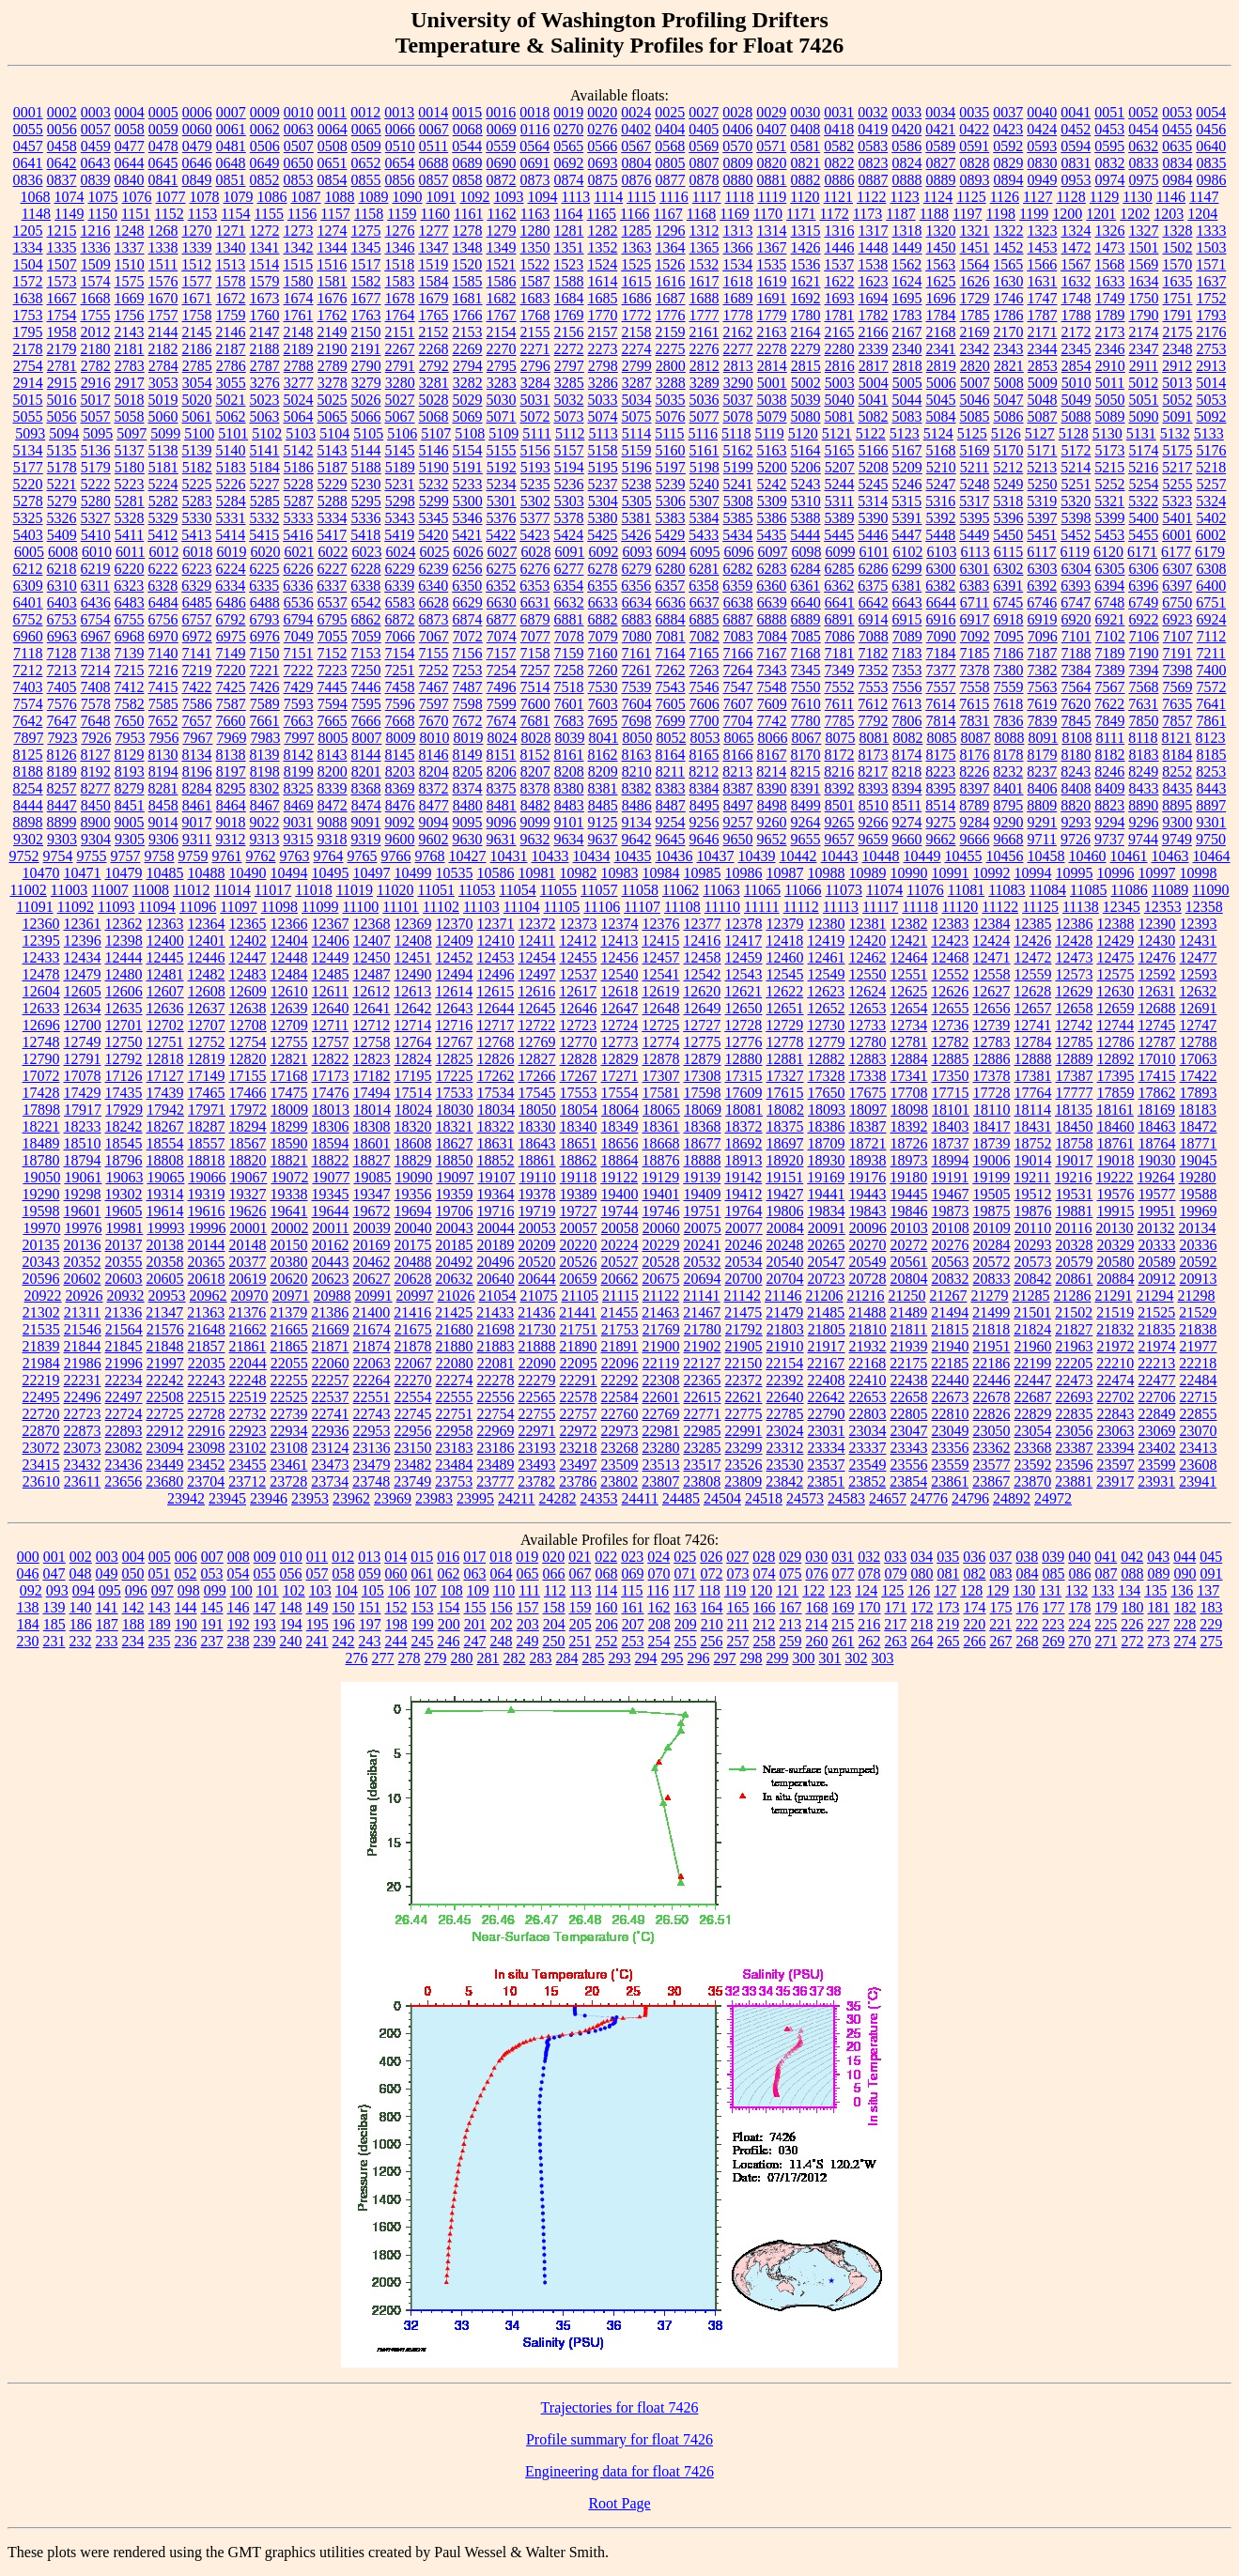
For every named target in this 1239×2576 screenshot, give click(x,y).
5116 (703, 433)
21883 (496, 1346)
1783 (907, 315)
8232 (1008, 771)
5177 (28, 467)
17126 (124, 1076)
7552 (840, 687)
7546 (704, 687)
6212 (28, 569)
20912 (1157, 1279)
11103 (481, 907)
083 (1001, 1573)
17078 (82, 1076)
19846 (909, 1211)
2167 (907, 332)
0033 (906, 112)
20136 (82, 1245)
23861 (949, 1481)
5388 (806, 518)
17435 (124, 1093)
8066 (772, 738)
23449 (165, 1465)
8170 (806, 755)
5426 (636, 535)
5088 (1076, 416)
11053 (476, 890)
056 (291, 1573)
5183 (231, 467)
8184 (1178, 755)
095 (110, 1590)
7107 (1178, 636)
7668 (400, 721)
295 (672, 1658)
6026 (468, 552)
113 (580, 1590)
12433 (41, 957)
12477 (1198, 957)
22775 (744, 1414)
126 (918, 1590)
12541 (661, 974)
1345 (366, 247)
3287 (637, 383)
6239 (434, 569)
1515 (298, 264)
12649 (702, 1008)
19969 (1198, 1211)
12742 (1073, 1025)
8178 (1009, 755)
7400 (1212, 670)
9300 (1178, 822)
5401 (1178, 518)
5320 (1076, 501)
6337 (332, 586)
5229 (332, 484)
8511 (907, 805)
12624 (867, 991)
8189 (62, 771)
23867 (991, 1481)
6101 (874, 552)
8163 (637, 755)
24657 (887, 1498)
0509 (366, 146)
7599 (502, 704)
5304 (603, 501)
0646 (197, 163)
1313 (738, 231)
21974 (1157, 1346)
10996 (1116, 873)
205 (580, 1624)
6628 (434, 602)
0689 (468, 163)
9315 (299, 839)
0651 (332, 163)
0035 (974, 112)
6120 (1108, 552)
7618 (1008, 704)
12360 (41, 924)
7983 (265, 738)
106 (399, 1590)
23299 (744, 1448)
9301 (1212, 822)
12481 (165, 974)
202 (501, 1624)
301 (830, 1658)
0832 (1110, 163)
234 (133, 1641)
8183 (1144, 755)
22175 (908, 1363)
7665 (332, 721)
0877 (671, 180)
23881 (1073, 1481)
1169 (734, 214)
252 (607, 1641)
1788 (1076, 315)
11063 (721, 890)
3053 (163, 383)
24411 (640, 1498)
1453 (1043, 247)
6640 (806, 602)
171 (896, 1607)
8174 (907, 755)
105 (373, 1590)
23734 (329, 1481)
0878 (704, 180)
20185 (454, 1245)
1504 (28, 264)
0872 (502, 180)
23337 (868, 1448)
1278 (468, 231)
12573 (1074, 974)
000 (28, 1557)
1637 (1212, 281)
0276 (602, 129)
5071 (502, 416)
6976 (265, 636)
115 (632, 1590)
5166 (874, 450)
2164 (806, 332)
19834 (826, 1211)
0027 (704, 112)
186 (81, 1624)
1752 (1212, 298)
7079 (603, 636)
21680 (454, 1329)
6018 (197, 552)
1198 (999, 214)
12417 (743, 941)
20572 (992, 1262)
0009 (265, 112)
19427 (785, 1194)
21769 (661, 1329)
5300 (468, 501)
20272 (909, 1245)
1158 (368, 214)
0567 (636, 146)
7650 (130, 721)
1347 (434, 247)
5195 (603, 467)
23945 (227, 1498)
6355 (602, 586)
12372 (537, 924)
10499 (413, 873)
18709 (826, 1143)
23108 (289, 1448)
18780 (41, 1160)
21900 (661, 1346)
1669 (130, 298)
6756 (163, 619)
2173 (1110, 332)
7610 (806, 704)
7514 (535, 687)
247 (475, 1641)
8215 (805, 771)
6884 (671, 619)
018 (500, 1557)
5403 (28, 535)
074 (764, 1573)
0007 (231, 112)
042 (1132, 1557)
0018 (534, 112)
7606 (704, 704)
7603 (603, 704)
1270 (197, 231)
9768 (430, 856)
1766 (468, 315)
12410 (496, 941)
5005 (907, 383)
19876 (1033, 1211)
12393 (1198, 924)
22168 (867, 1363)
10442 (798, 856)
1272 (265, 231)
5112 (569, 433)
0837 (62, 180)
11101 (400, 907)
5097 (131, 433)
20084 (785, 1228)
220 (974, 1624)
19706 (454, 1211)
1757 (163, 315)
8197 (231, 771)
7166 (738, 653)
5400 (1144, 518)
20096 (868, 1228)
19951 (1157, 1211)
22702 (1116, 1397)
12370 (454, 924)
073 (738, 1573)
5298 (400, 501)
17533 (454, 1093)
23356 (950, 1448)
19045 (1198, 1160)
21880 (454, 1346)
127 (945, 1590)
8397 (975, 788)
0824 (907, 163)
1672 (231, 298)
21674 (372, 1329)
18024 (413, 1110)
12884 (909, 1059)
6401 (28, 602)
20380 (289, 1262)
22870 (41, 1431)
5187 (332, 467)
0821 (806, 163)
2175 (1178, 332)
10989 (868, 873)
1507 (62, 264)
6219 (96, 569)
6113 (974, 552)
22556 (496, 1397)
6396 (1143, 586)
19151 (784, 1177)
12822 (330, 1059)
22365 (702, 1380)
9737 (1109, 839)
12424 (991, 941)
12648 (661, 1008)
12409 (454, 941)
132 (1076, 1590)
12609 (248, 991)
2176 (1212, 332)
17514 (413, 1093)
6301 (975, 569)
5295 (366, 501)
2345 (1076, 349)
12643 (454, 1008)
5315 (906, 501)
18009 (289, 1110)
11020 (395, 890)
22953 (372, 1431)
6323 (129, 586)
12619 (660, 991)
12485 (330, 974)
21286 (1072, 1295)
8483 (569, 805)
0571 (771, 146)
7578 (96, 704)
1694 (874, 298)
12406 (330, 941)
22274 (454, 1380)
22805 (909, 1414)
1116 (674, 197)
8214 (771, 771)
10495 (330, 873)
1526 (670, 264)
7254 (502, 670)
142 (133, 1607)
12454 (537, 957)
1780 (806, 315)
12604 (41, 991)
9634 (569, 839)
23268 (620, 1448)
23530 (785, 1465)
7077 (535, 636)
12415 (660, 941)
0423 (1008, 129)
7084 (772, 636)
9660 (907, 839)
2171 (1043, 332)
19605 (124, 1211)
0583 (873, 146)
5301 (502, 501)
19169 (825, 1177)
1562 (906, 264)
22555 (454, 1397)
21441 (577, 1312)
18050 (537, 1110)
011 (317, 1557)
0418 (839, 129)
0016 (501, 112)
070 (659, 1573)
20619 (248, 1279)
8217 (873, 771)
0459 (96, 146)
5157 (569, 450)
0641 (28, 163)
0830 (1043, 163)
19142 (743, 1177)
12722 (536, 1025)
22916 (206, 1431)
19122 (619, 1177)
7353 (907, 670)
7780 (806, 721)
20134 (1197, 1228)
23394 (1116, 1448)
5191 (468, 467)
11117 (880, 907)
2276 (704, 349)
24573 (805, 1498)
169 (843, 1607)
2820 (975, 366)
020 (553, 1557)
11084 (1048, 890)
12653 (868, 1008)
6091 (569, 552)
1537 (839, 264)
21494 (949, 1312)
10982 (578, 873)
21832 (1115, 1329)
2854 (1076, 366)
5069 (468, 416)
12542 (702, 974)
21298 (1196, 1295)
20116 (1073, 1228)
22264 (372, 1380)
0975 (1144, 180)
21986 (82, 1363)
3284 (535, 383)
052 (186, 1573)
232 (81, 1641)
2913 (1211, 366)
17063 (1198, 1059)
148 (291, 1607)
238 (238, 1641)
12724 (619, 1025)
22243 (206, 1380)
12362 (124, 924)
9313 (265, 839)
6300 (941, 569)
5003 (840, 383)
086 (1080, 1573)
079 (896, 1573)
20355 (124, 1262)
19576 (1116, 1194)
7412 (130, 687)
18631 (496, 1143)
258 (764, 1641)
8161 (569, 755)
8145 (400, 755)
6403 (62, 602)
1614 (603, 281)
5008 (1009, 383)
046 (28, 1573)
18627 (454, 1143)
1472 (1076, 247)
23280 (661, 1448)
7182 (874, 653)
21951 (992, 1346)
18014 (372, 1110)
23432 (82, 1465)
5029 (468, 400)
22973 (620, 1431)
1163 (535, 214)
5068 (434, 416)
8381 (603, 788)
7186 (1009, 653)
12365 (248, 924)
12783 (992, 1042)
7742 (772, 721)
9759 (193, 856)
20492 (454, 1262)
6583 (400, 602)
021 (579, 1557)
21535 (41, 1329)
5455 (1143, 535)
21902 (702, 1346)
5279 (62, 501)
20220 (578, 1245)
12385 (1033, 924)
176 (1027, 1607)
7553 (874, 687)
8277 (96, 788)
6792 (231, 619)
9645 (671, 839)
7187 (1043, 653)
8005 (332, 738)
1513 (230, 264)
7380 (1009, 670)
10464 (1212, 856)
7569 (1178, 687)
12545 (785, 974)
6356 (636, 586)
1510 (130, 264)
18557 (206, 1143)
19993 (165, 1228)
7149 (231, 653)
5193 (535, 467)
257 (738, 1641)
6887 (738, 619)
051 (159, 1573)
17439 (165, 1093)
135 (1155, 1590)
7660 (231, 721)
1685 (603, 298)
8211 (670, 771)
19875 (992, 1211)
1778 (738, 315)
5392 (941, 518)
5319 (1042, 501)
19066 (206, 1177)
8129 (130, 755)
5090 (1144, 416)
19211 (1032, 1177)
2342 (975, 349)
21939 (909, 1346)
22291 (578, 1380)
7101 (1076, 636)
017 (474, 1557)
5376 (502, 518)
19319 (206, 1194)
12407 (372, 941)
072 (712, 1573)
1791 (1178, 315)
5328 (130, 518)
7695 (603, 721)
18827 (372, 1160)
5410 (96, 535)
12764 (413, 1042)
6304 (1076, 569)
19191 (949, 1177)
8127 (96, 755)
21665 (289, 1329)
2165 (840, 332)
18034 (496, 1110)
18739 (992, 1143)
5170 (1009, 450)
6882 (603, 619)
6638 (738, 602)
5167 (907, 450)
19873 (950, 1211)
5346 (468, 518)
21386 (329, 1312)
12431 (1197, 941)
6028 (535, 552)
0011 (332, 112)
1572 (28, 281)
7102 (1110, 636)
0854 (332, 180)
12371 (496, 924)
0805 (671, 163)
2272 (569, 349)
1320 (941, 231)
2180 (96, 349)
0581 (805, 146)
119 (735, 1590)
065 (528, 1573)
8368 (366, 788)
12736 (949, 1025)
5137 (130, 450)
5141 (265, 450)
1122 (871, 197)
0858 (468, 180)
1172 (833, 214)
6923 (1178, 619)
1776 (671, 315)
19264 (1156, 1177)
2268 (434, 349)
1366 (738, 247)
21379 (288, 1312)
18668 (661, 1143)
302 (856, 1658)
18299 (289, 1126)
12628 (1032, 991)
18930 (826, 1160)
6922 (1144, 619)
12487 (372, 974)
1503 (1212, 247)
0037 (1008, 112)
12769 (537, 1042)
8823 (1109, 805)
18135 (1073, 1110)
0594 (1076, 146)
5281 (130, 501)
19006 (992, 1160)
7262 (671, 670)
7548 (772, 687)
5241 (738, 484)
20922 (43, 1295)
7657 (197, 721)
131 (1050, 1590)
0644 (130, 163)
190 (186, 1624)
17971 (206, 1110)
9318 (332, 839)
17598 (702, 1093)
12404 (289, 941)
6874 (468, 619)
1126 (1004, 197)
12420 (867, 941)
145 (212, 1607)
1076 (137, 197)
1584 (434, 281)
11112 (801, 907)
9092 (400, 822)
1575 (130, 281)
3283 (502, 383)
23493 (537, 1465)
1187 (900, 214)
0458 (62, 146)
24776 (929, 1498)
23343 (909, 1448)
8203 (400, 771)
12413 (619, 941)
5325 (28, 518)
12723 (577, 1025)
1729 (975, 298)
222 (1026, 1624)
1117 (706, 197)
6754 (96, 619)
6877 (502, 619)
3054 (197, 383)
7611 (839, 704)
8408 (1076, 788)
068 (607, 1573)
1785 (975, 315)
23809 (743, 1481)
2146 (231, 332)
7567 (1110, 687)
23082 (124, 1448)
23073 (82, 1448)
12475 (1116, 957)
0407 (771, 129)
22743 (372, 1414)
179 (1106, 1607)
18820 (248, 1160)
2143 (130, 332)
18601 (372, 1143)
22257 (330, 1380)
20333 (1157, 1245)
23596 (1074, 1465)
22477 (1157, 1380)
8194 (163, 771)
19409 (702, 1194)
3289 (704, 383)
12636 (165, 1008)
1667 (62, 298)
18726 (909, 1143)
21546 (82, 1329)
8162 (603, 755)
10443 (840, 856)
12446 (206, 957)
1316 (840, 231)
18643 (537, 1143)
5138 (163, 450)
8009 (400, 738)
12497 (537, 974)
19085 (372, 1177)
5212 (1008, 467)
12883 (868, 1059)
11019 (354, 890)
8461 (197, 805)
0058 (130, 129)
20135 (41, 1245)
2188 (265, 349)
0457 (28, 146)
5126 (1006, 433)
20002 (289, 1228)
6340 (433, 586)
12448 (289, 957)
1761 (299, 315)
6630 (502, 602)
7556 (907, 687)
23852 (867, 1481)
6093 (637, 552)
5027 (400, 400)
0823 (874, 163)
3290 (738, 383)
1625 (941, 281)
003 (107, 1557)
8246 (1109, 771)
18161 (1115, 1110)
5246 (907, 484)
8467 (265, 805)
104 (346, 1590)
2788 (299, 366)
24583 (846, 1498)
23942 (186, 1498)
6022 (332, 552)
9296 (1144, 822)
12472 (1033, 957)
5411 (129, 535)
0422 (974, 129)
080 (922, 1573)
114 (606, 1590)
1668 (96, 298)
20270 (868, 1245)
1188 (934, 214)
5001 (772, 383)
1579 (265, 281)
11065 (762, 890)
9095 (468, 822)
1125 (970, 197)
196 (344, 1624)
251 (580, 1641)
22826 (992, 1414)
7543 (671, 687)
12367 (330, 924)
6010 (97, 552)
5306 (671, 501)
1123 (904, 197)
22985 (702, 1431)
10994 (1033, 873)
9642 (637, 839)
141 (107, 1607)
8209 (603, 771)
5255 (1178, 484)
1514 (264, 264)
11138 (1080, 907)
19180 (908, 1177)
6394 (1109, 586)
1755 (96, 315)
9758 (160, 856)
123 (840, 1590)
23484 (454, 1465)
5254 (1144, 484)
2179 (62, 349)
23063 (1116, 1431)
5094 (64, 433)
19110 (537, 1177)
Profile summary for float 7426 (619, 2439)
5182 (197, 467)
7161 (637, 653)
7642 (28, 721)
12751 (165, 1042)
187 (107, 1624)
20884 (1116, 1279)
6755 (130, 619)
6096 (738, 552)
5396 (1009, 518)
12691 (1198, 1008)
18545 (124, 1143)
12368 (372, 924)
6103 (941, 552)
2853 (1043, 366)
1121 (838, 197)
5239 (671, 484)
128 (971, 1590)
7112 (1211, 636)
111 (529, 1590)
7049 (299, 636)
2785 (197, 366)
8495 (704, 805)
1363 (637, 247)
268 (1027, 1641)
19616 (206, 1211)
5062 (231, 416)
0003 (96, 112)
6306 (1144, 569)
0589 (940, 146)
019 (527, 1557)
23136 (372, 1448)
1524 (602, 264)
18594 (330, 1143)
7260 (603, 670)
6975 (231, 636)
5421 (467, 535)
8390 (772, 788)
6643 (907, 602)
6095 (704, 552)
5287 (299, 501)
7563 (1043, 687)
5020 (197, 400)
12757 (330, 1042)
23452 (206, 1465)
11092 (75, 907)
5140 (231, 450)
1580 (299, 281)
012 (343, 1557)
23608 (1198, 1465)
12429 (1115, 941)
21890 (578, 1346)
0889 (941, 180)
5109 (503, 433)
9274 (907, 822)
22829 (1033, 1414)
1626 (975, 281)
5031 (535, 400)
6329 (196, 586)
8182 (1110, 755)
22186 (991, 1363)
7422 (197, 687)
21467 (701, 1312)
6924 (1212, 619)
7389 (1110, 670)
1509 (96, 264)
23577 (992, 1465)
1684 (569, 298)
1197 (967, 214)
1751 (1178, 298)
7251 (400, 670)
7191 (1178, 653)
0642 (62, 163)
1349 (502, 247)
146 (238, 1607)
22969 (496, 1431)
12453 (496, 957)
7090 (941, 636)
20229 (661, 1245)
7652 (163, 721)
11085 (1088, 890)
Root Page (619, 2503)
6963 (62, 636)
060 (396, 1573)
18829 (413, 1160)
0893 (975, 180)
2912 (1177, 366)
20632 (454, 1279)
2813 (738, 366)
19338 (289, 1194)
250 (554, 1641)
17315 (744, 1076)
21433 (495, 1312)
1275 (366, 231)
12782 (950, 1042)
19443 (868, 1194)
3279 (366, 383)
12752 (206, 1042)
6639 (772, 602)
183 (1211, 1607)
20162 (330, 1245)
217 (895, 1624)
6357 (670, 586)
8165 (704, 755)
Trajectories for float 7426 (620, 2407)
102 (294, 1590)
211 (738, 1624)
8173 (874, 755)
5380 (603, 518)
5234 (502, 484)
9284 (975, 822)
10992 (992, 873)
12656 (992, 1008)
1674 (299, 298)
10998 (1198, 873)
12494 (454, 974)
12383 (950, 924)
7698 (637, 721)
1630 (1009, 281)
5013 (1177, 383)
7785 (840, 721)
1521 (501, 264)
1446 (840, 247)
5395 (975, 518)
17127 (165, 1076)
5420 (433, 535)
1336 (96, 247)
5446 (873, 535)
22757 (578, 1414)
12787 (1157, 1042)
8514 (940, 805)
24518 (763, 1498)
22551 (372, 1397)
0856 (400, 180)
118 (709, 1590)
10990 (909, 873)
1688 (704, 298)
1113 (576, 197)
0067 (434, 129)
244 (396, 1641)
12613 (412, 991)
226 (1132, 1624)
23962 (351, 1498)
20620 (289, 1279)
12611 (330, 991)
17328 (826, 1076)
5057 (96, 416)
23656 (123, 1481)
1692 (806, 298)
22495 (41, 1397)
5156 (535, 450)
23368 (1033, 1448)
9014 (163, 822)
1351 (569, 247)
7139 (130, 653)
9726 (1076, 839)
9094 (434, 822)
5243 (806, 484)
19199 (991, 1177)
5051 (1144, 400)
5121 (837, 433)
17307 (661, 1076)
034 (921, 1557)
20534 (744, 1262)
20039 (372, 1228)
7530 (603, 687)
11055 (558, 890)
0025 (670, 112)
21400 (371, 1312)
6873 (434, 619)
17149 (206, 1076)
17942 (165, 1110)
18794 (82, 1160)
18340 (578, 1126)
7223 (332, 670)
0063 (299, 129)
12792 (124, 1059)
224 (1079, 1624)
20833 (992, 1279)
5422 (501, 535)
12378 (744, 924)
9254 (671, 822)
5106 (402, 433)
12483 (248, 974)
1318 (907, 231)
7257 (535, 670)
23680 (164, 1481)
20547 (826, 1262)
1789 (1110, 315)
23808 (701, 1481)
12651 (785, 1008)
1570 (1177, 264)
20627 (372, 1279)
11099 (320, 907)
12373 (578, 924)
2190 (332, 349)
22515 (206, 1397)
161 (633, 1607)
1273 (299, 231)
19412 (744, 1194)
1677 (366, 298)
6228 (366, 569)
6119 (1075, 552)
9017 (197, 822)
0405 (704, 129)
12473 (1074, 957)
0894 (1009, 180)
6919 (1043, 619)
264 (922, 1641)
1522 (534, 264)
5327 (96, 518)
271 (1106, 1641)
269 (1054, 1641)
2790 (366, 366)
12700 (82, 1025)
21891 (620, 1346)
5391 (907, 518)
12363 (165, 924)
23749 (412, 1481)
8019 (468, 738)
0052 (1143, 112)
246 (449, 1641)
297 (725, 1658)
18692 (744, 1143)
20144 (206, 1245)
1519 (433, 264)
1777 (704, 315)
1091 (441, 197)
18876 (661, 1160)
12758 (372, 1042)
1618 (738, 281)
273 (1159, 1641)
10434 (592, 856)
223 (1053, 1624)
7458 (400, 687)
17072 (41, 1076)
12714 (412, 1025)
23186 (496, 1448)
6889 (806, 619)
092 (31, 1590)
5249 (1009, 484)
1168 (701, 214)
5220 (28, 484)
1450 (941, 247)
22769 (661, 1414)
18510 (82, 1143)
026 (711, 1557)
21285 (1030, 1295)
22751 (454, 1414)
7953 (130, 738)
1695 (907, 298)
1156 (302, 214)
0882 (806, 180)
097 (162, 1590)
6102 (907, 552)
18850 (454, 1160)
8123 (1211, 738)
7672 (468, 721)
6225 (265, 569)
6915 (907, 619)
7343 (772, 670)
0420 (906, 129)
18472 (1198, 1126)
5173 (1110, 450)
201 (475, 1624)
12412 (577, 941)
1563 (940, 264)
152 (396, 1607)
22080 (454, 1363)
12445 (165, 957)
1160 (435, 214)
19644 (330, 1211)
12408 (413, 941)
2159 (671, 332)
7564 (1076, 687)
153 (422, 1607)
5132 (1175, 433)
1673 (265, 298)
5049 (1076, 400)
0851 (231, 180)
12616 (536, 991)
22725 (165, 1414)
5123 (905, 433)
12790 (41, 1059)
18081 (744, 1110)
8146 (434, 755)
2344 (1043, 349)
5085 (975, 416)
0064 (332, 129)
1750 (1144, 298)
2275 (671, 349)
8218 (906, 771)
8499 (806, 805)
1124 (937, 197)
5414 (230, 535)
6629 (468, 602)
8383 (671, 788)
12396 (82, 941)
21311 (82, 1312)
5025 (332, 400)
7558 (975, 687)
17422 (1198, 1076)
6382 (940, 586)
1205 (28, 231)
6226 (299, 569)
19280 (1197, 1177)
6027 (502, 552)
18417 (992, 1126)
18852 (496, 1160)
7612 (873, 704)
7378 (975, 670)
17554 (620, 1093)
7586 (197, 704)
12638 (248, 1008)
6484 (163, 602)
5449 (974, 535)
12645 (537, 1008)
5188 (366, 467)
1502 (1178, 247)
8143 (332, 755)
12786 (1116, 1042)
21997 (165, 1363)
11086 (1128, 890)
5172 (1076, 450)
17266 (537, 1076)
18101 (950, 1110)
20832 (950, 1279)
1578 (231, 281)
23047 (909, 1431)
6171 (1142, 552)
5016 (62, 400)
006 (186, 1557)
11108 (682, 907)
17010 (1157, 1059)
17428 (41, 1093)
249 (528, 1641)
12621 (743, 991)
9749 (1177, 839)
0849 (197, 180)
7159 (569, 653)
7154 (400, 653)
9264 (806, 822)
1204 (1202, 214)
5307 (704, 501)
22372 (744, 1380)
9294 (1110, 822)
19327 (248, 1194)
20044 (496, 1228)
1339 (197, 247)
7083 (738, 636)
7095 (1009, 636)
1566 (1042, 264)
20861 (1074, 1279)
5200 (772, 467)
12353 (1163, 907)
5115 (669, 433)
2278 (772, 349)
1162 (501, 214)
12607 (165, 991)
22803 (868, 1414)
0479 (197, 146)
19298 (82, 1194)
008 (238, 1557)
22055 (289, 1363)
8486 (637, 805)
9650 (738, 839)
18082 (785, 1110)
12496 (496, 974)
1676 (332, 298)
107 (425, 1590)
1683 (535, 298)
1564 (974, 264)
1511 (163, 264)
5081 (840, 416)
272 (1133, 1641)
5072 (535, 416)
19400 (620, 1194)
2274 (637, 349)
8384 (704, 788)
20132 (1156, 1228)
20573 (1033, 1262)
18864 (620, 1160)
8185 (1212, 755)
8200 (332, 771)
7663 (299, 721)
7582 (130, 704)
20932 (126, 1295)
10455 (964, 856)
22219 (41, 1380)
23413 (1198, 1448)
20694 (702, 1279)
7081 (671, 636)
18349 (620, 1126)
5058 (130, 416)
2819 (941, 366)
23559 (950, 1465)
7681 (535, 721)
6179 (1210, 552)
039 (1053, 1557)
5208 (874, 467)
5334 (332, 518)
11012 (191, 890)
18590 (289, 1143)
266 (975, 1641)
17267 (578, 1076)
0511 (433, 146)
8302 (265, 788)
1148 (36, 214)
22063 (372, 1363)
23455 (248, 1465)
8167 (772, 755)
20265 (826, 1245)
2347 (1144, 349)
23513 (661, 1465)
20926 (84, 1295)
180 (1133, 1607)
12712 (371, 1025)
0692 (569, 163)
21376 (247, 1312)
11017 (273, 890)
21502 (1073, 1312)
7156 (468, 653)
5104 (334, 433)
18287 (206, 1126)
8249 (1143, 771)
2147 (265, 332)
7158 (535, 653)
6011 (130, 552)
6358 (704, 586)
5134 (28, 450)
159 (580, 1607)
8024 (502, 738)
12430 (1156, 941)
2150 (366, 332)
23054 (1033, 1431)
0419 (873, 129)
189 (159, 1624)
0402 (636, 129)
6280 (671, 569)
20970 (250, 1295)
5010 (1076, 383)
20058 (620, 1228)
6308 (1212, 569)
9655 (806, 839)
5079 (772, 416)
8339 (332, 788)
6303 (1043, 569)
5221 (62, 484)
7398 (1178, 670)
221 (1000, 1624)
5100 (199, 433)
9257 (738, 822)
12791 (82, 1059)
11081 (966, 890)
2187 (231, 349)
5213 (1042, 467)
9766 (396, 856)
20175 (413, 1245)
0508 (332, 146)
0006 (197, 112)
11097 (238, 907)
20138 (165, 1245)
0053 (1177, 112)
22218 (1197, 1363)
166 (764, 1607)
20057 (578, 1228)
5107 (436, 433)
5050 (1110, 400)
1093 (509, 197)
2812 (704, 366)
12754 (248, 1042)
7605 (671, 704)
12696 (41, 1025)
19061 (82, 1177)
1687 (671, 298)
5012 (1143, 383)
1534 (737, 264)
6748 (1109, 602)
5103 (301, 433)
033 (895, 1557)
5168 (941, 450)
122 (813, 1590)
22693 (1074, 1397)
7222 (299, 670)
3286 (603, 383)
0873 (535, 180)
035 (948, 1557)
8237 (1042, 771)
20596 (41, 1279)
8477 (434, 805)
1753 (28, 315)
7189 (1110, 653)
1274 (332, 231)
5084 (941, 416)
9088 (332, 822)
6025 (434, 552)
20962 (208, 1295)
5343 (400, 518)
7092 (975, 636)
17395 (1116, 1076)
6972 (197, 636)
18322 (496, 1126)
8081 (874, 738)
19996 (206, 1228)
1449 (907, 247)
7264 (738, 670)
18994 (950, 1160)
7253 (468, 670)
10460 (1088, 856)
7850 (1144, 721)
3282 (468, 383)
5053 (1212, 400)
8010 (434, 738)
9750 (1211, 839)
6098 (806, 552)
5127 (1040, 433)
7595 (366, 704)
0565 (568, 146)
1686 (637, 298)
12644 (496, 1008)
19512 (1033, 1194)
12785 (1074, 1042)
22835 (1074, 1414)
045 (1211, 1557)
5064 (299, 416)
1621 (806, 281)
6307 (1178, 569)
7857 (1178, 721)
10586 (496, 873)
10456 (1005, 856)
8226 (974, 771)
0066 (400, 129)
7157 (502, 653)
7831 (975, 721)
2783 (130, 366)
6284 (806, 569)
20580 (1116, 1262)
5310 (806, 501)
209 (685, 1624)
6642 (874, 602)
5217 (1177, 467)
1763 (366, 315)
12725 (660, 1025)
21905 (744, 1346)
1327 (1144, 231)
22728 (206, 1414)
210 (712, 1624)
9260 (772, 822)
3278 (332, 383)
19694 (413, 1211)
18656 (620, 1143)
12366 (289, 924)
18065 (661, 1110)
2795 (502, 366)
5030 (502, 400)
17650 (826, 1093)
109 (478, 1590)
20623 (330, 1279)
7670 (434, 721)
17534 (496, 1093)
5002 (806, 383)
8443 (1212, 788)
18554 (165, 1143)
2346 (1110, 349)
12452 (454, 957)
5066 (366, 416)
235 (159, 1641)
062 (449, 1573)
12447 (248, 957)
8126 (62, 755)
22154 (784, 1363)
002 (81, 1557)
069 (633, 1573)
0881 (772, 180)
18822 (330, 1160)
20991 (374, 1295)
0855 (366, 180)
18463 (1157, 1126)
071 (685, 1573)
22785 (785, 1414)
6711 (974, 602)
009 (265, 1557)
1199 (1033, 214)
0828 (975, 163)
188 (133, 1624)
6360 (771, 586)
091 (1211, 1573)
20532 (702, 1262)
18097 (868, 1110)
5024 (299, 400)
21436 (536, 1312)
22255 (289, 1380)
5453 (1109, 535)
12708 (248, 1025)
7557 (941, 687)
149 (317, 1607)
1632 (1076, 281)
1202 (1135, 214)
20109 (992, 1228)
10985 (702, 873)
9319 (366, 839)
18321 (454, 1126)
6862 (366, 619)
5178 (62, 467)
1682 (502, 298)
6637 (704, 602)
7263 (704, 670)
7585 (163, 704)
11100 (360, 907)
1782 (874, 315)
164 (712, 1607)
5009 (1043, 383)
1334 (28, 247)
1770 (603, 315)
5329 (163, 518)
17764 (1033, 1093)
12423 (949, 941)
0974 (1110, 180)
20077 (744, 1228)
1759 (231, 315)
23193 (537, 1448)
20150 (289, 1245)
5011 (1109, 383)
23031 (826, 1431)
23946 (268, 1498)
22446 (992, 1380)
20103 (909, 1228)
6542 (366, 602)
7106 (1144, 636)
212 (763, 1624)
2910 (1110, 366)
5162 (738, 450)
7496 (502, 687)
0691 (535, 163)
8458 (163, 805)
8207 (535, 771)
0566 (602, 146)
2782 (96, 366)
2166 (874, 332)
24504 (722, 1498)
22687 (1033, 1397)
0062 (265, 129)
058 (344, 1573)
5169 (975, 450)
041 (1105, 1557)
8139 (265, 755)
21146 (783, 1295)
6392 (1042, 586)
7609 (772, 704)
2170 (1009, 332)
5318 (1008, 501)
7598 (468, 704)
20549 (868, 1262)
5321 (1109, 501)
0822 (840, 163)
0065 (366, 129)
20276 (950, 1245)
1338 (163, 247)
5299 (434, 501)
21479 (784, 1312)
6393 (1076, 586)
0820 (772, 163)
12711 (330, 1025)
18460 (1116, 1126)
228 (1184, 1624)
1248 (130, 231)
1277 (434, 231)
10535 (454, 873)
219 (948, 1624)
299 (778, 1658)
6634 (637, 602)
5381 (637, 518)
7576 (62, 704)
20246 (744, 1245)
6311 (95, 586)
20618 (206, 1279)
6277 (569, 569)
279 (436, 1658)
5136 (96, 450)
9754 (58, 856)
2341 (941, 349)
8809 (1042, 805)
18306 (330, 1126)
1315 (806, 231)
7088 (874, 636)
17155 (248, 1076)
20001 (248, 1228)
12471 (992, 957)
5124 (938, 433)
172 (922, 1607)
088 (1133, 1573)
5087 (1043, 416)
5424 (568, 535)
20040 (413, 1228)
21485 (825, 1312)
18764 (1157, 1143)
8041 (603, 738)
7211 (1211, 653)
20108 (950, 1228)
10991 (950, 873)
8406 (1043, 788)
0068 (468, 129)
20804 (909, 1279)
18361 (661, 1126)
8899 (62, 822)
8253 (1211, 771)
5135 (62, 450)
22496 (82, 1397)
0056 (62, 129)
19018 (1116, 1160)
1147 (1203, 197)
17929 (124, 1110)
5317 (974, 501)
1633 (1110, 281)
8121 (1177, 738)
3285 (569, 383)
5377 (535, 518)
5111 (536, 433)
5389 (840, 518)
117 (683, 1590)
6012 (163, 552)
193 (265, 1624)
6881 (569, 619)
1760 (265, 315)
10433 (550, 856)
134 (1129, 1590)
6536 (299, 602)
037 (1000, 1557)
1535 (771, 264)
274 (1185, 1641)
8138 (231, 755)
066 (554, 1573)
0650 (299, 163)
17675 (868, 1093)
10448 (881, 856)
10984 (661, 873)
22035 (206, 1363)
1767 (502, 315)
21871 (330, 1346)
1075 (103, 197)
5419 (399, 535)
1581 (332, 281)
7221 (265, 670)
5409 (62, 535)
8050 (637, 738)
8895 (1177, 805)
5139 (197, 450)
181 (1159, 1607)
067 (580, 1573)
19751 (702, 1211)
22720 (41, 1414)
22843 (1116, 1414)
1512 (196, 264)
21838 (1197, 1329)
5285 (265, 501)
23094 (165, 1448)
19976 (82, 1228)
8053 (704, 738)
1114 (608, 197)
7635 (1177, 704)
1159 (401, 214)
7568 (1144, 687)
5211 (974, 467)
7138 (96, 653)
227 (1158, 1624)
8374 (468, 788)
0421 (940, 129)
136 (1181, 1590)
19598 (41, 1211)
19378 (537, 1194)
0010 (299, 112)
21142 (742, 1295)
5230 (366, 484)
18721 (868, 1143)
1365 (704, 247)
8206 (502, 771)
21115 (620, 1295)
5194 (569, 467)
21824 (1032, 1329)
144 (186, 1607)
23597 (1116, 1465)
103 (320, 1590)
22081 (496, 1363)
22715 (1198, 1397)
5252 (1110, 484)
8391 (806, 788)
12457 (661, 957)
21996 (124, 1363)
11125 (1040, 907)
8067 (806, 738)
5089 (1110, 416)
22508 (165, 1397)
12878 (661, 1059)
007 (212, 1557)
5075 (637, 416)
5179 (96, 467)
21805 (826, 1329)
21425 (453, 1312)
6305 (1110, 569)
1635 (1178, 281)
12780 (868, 1042)
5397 (1043, 518)
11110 (722, 907)
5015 (28, 400)
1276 (400, 231)
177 (1054, 1607)
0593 (1042, 146)
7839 (1043, 721)
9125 (603, 822)
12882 (826, 1059)
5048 (1043, 400)
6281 (704, 569)
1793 (1212, 315)
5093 (30, 433)
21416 (412, 1312)
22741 (330, 1414)
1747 (1043, 298)
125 (892, 1590)
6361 (805, 586)
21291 (1113, 1295)
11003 (69, 890)
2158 (637, 332)
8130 (163, 755)
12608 (206, 991)
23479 (372, 1465)
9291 (1043, 822)
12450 (372, 957)
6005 (29, 552)
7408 (96, 687)
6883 (637, 619)
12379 (785, 924)
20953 (167, 1295)
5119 (768, 433)
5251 (1076, 484)
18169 (1156, 1110)
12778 (785, 1042)
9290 (1009, 822)
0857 (434, 180)
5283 (197, 501)
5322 (1143, 501)
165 (738, 1607)
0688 (434, 163)
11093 (116, 907)
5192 (502, 467)
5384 (704, 518)
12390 (1157, 924)
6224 (231, 569)
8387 (738, 788)
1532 (704, 264)
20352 (82, 1262)
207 (633, 1624)
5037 (738, 400)
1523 (568, 264)
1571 (1211, 264)
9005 (130, 822)
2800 (671, 366)
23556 (909, 1465)
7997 (299, 738)
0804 (637, 163)
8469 (299, 805)
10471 (82, 873)
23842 (784, 1481)
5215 (1109, 467)
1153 (202, 214)
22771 (702, 1414)
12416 (701, 941)
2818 (907, 366)
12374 (620, 924)
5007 (975, 383)
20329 (1116, 1245)
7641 (1211, 704)
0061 (231, 129)
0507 (299, 146)
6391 (1008, 586)
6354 (568, 586)
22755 (537, 1414)
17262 (496, 1076)
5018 (130, 400)
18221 (41, 1126)
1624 (907, 281)
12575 (1116, 974)
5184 (265, 467)
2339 (874, 349)
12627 (991, 991)
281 (488, 1658)
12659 (1116, 1008)
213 (790, 1624)
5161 (704, 450)
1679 (434, 298)
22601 (661, 1397)
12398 (124, 941)
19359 (454, 1194)
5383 (671, 518)
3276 (265, 383)
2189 (299, 349)
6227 (332, 569)
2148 (299, 332)
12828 (578, 1059)
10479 (124, 873)
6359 (737, 586)
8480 (468, 805)
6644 (941, 602)
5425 (602, 535)
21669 (330, 1329)
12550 (868, 974)
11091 (34, 907)
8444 (28, 805)
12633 (41, 1008)
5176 (1212, 450)
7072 (468, 636)
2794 (468, 366)
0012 (365, 112)
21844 (82, 1346)
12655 (950, 1008)
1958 (62, 332)
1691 (772, 298)
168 (817, 1607)
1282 (603, 231)
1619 (772, 281)
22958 (454, 1431)
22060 (330, 1363)
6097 (772, 552)
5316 (940, 501)
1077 (171, 197)
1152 (168, 214)
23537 (826, 1465)
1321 (975, 231)
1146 (1170, 197)
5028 (434, 400)
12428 (1073, 941)
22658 (909, 1397)
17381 (1033, 1076)
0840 (130, 180)
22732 (248, 1414)
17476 (330, 1093)
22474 (1116, 1380)
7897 (28, 738)
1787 (1043, 315)
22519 (248, 1397)
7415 (163, 687)
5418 (365, 535)
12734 (908, 1025)
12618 (619, 991)
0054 (1211, 112)
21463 (660, 1312)
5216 (1143, 467)
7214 (96, 670)
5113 (602, 433)
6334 (230, 586)
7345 (806, 670)
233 (107, 1641)
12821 (289, 1059)
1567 (1076, 264)
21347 (164, 1312)
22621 (744, 1397)
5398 (1076, 518)
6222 (163, 569)
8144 (366, 755)
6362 (839, 586)
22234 (124, 1380)
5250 (1043, 484)
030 (816, 1557)
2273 (603, 349)
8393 (874, 788)
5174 (1144, 450)
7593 (299, 704)
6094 (671, 552)
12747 (1197, 1025)
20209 (537, 1245)
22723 (82, 1414)
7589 (265, 704)
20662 (620, 1279)
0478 (163, 146)
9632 (535, 839)
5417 (332, 535)
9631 (502, 839)
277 (383, 1658)
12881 (785, 1059)
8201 (366, 771)
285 (593, 1658)
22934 (289, 1431)
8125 (28, 755)
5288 (332, 501)
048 (81, 1573)
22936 (330, 1431)
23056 (1074, 1431)
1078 (205, 197)
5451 (1042, 535)
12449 (330, 957)
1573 (62, 281)
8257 (62, 788)
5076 (671, 416)
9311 (196, 839)
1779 (772, 315)
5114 (636, 433)
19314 (165, 1194)
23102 (248, 1448)
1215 (62, 231)
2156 (569, 332)
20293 (1033, 1245)
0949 (1043, 180)
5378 (569, 518)
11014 (231, 890)
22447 (1033, 1380)
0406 (737, 129)
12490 (413, 974)
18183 (1197, 1110)
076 (817, 1573)
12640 (330, 1008)
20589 (1157, 1262)
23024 (785, 1431)
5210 (941, 467)
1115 (641, 197)
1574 (96, 281)
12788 (1198, 1042)
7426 (265, 687)
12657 (1033, 1008)
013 (369, 1557)
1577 (197, 281)
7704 (738, 721)
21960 (1033, 1346)
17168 (289, 1076)
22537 (330, 1397)
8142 (299, 755)
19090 (413, 1177)
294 (646, 1658)
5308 (738, 501)
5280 (96, 501)
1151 (135, 214)
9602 (434, 839)
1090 (408, 197)
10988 (826, 873)
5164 (806, 450)
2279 (806, 349)
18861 (537, 1160)
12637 (206, 1008)
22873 (82, 1431)
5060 (163, 416)
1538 (873, 264)
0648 (231, 163)
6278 (603, 569)
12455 (578, 957)
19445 (909, 1194)
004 (133, 1557)
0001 (28, 112)
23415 (41, 1465)
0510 (400, 146)
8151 (502, 755)
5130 (1107, 433)
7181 (840, 653)
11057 (599, 890)
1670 (163, 298)
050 (133, 1573)
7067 (434, 636)
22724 (124, 1414)
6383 (974, 586)
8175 (941, 755)
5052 (1178, 400)
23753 (453, 1481)
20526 (578, 1262)
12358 (1204, 907)
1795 (28, 332)
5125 (972, 433)
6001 (1177, 535)
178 (1080, 1607)
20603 (124, 1279)
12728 (743, 1025)
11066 (802, 890)
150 (344, 1607)
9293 (1076, 822)
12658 (1074, 1008)
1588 (569, 281)
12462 (868, 957)
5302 (535, 501)
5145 (400, 450)
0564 (534, 146)
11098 (279, 907)
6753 (62, 619)
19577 (1157, 1194)
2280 (840, 349)
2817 (874, 366)
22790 (826, 1414)
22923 (248, 1431)
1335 (62, 247)
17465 (206, 1093)
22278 (496, 1380)
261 (843, 1641)
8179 (1043, 755)
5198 (704, 467)
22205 (1073, 1363)
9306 (163, 839)
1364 (671, 247)
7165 (704, 653)
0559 (501, 146)
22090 (537, 1363)
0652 (366, 163)
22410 (868, 1380)
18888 (702, 1160)
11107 (642, 907)
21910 (785, 1346)
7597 (434, 704)
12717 (495, 1025)
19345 (330, 1194)
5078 (738, 416)
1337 (130, 247)
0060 (197, 129)
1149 (69, 214)
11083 (1006, 890)
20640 (496, 1279)
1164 (567, 214)
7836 (1009, 721)
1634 (1144, 281)
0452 (1076, 129)
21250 (906, 1295)
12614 (453, 991)
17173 (330, 1076)
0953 (1076, 180)
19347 (372, 1194)
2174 (1144, 332)
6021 (299, 552)
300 (804, 1658)
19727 (578, 1211)
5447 (906, 535)
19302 (124, 1194)
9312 (231, 839)
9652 (772, 839)
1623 (874, 281)
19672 (372, 1211)
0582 (839, 146)
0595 (1109, 146)
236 (186, 1641)
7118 (27, 653)
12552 (950, 974)
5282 (163, 501)
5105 (368, 433)
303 (883, 1658)
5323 (1177, 501)
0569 (704, 146)
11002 (27, 890)
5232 (434, 484)
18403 (950, 1126)
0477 (130, 146)
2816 (840, 366)
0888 (907, 180)
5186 (299, 467)
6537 (332, 602)
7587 (231, 704)
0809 (738, 163)
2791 (400, 366)
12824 (413, 1059)
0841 (163, 180)
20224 (620, 1245)
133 (1103, 1590)
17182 (372, 1076)
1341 (265, 247)
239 (265, 1641)
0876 (637, 180)
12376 (661, 924)
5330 (197, 518)
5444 (805, 535)
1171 (800, 214)
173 (948, 1607)
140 (81, 1607)
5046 (975, 400)
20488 (413, 1262)
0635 (1177, 146)
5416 (298, 535)
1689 (738, 298)
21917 (826, 1346)
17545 (537, 1093)
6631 (535, 602)
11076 (924, 890)
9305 (130, 839)
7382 (1043, 670)
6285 (840, 569)
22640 (785, 1397)
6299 (907, 569)
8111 (1109, 738)
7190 (1144, 653)
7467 (434, 687)
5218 (1211, 467)
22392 (785, 1380)
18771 (1198, 1143)
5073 (569, 416)
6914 (874, 619)
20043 (454, 1228)
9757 (126, 856)
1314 (772, 231)
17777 (1074, 1093)
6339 (399, 586)
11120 (960, 907)
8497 (738, 805)
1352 (603, 247)
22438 (909, 1380)
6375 (873, 586)
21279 (989, 1295)
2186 (197, 349)
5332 (265, 518)
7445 (332, 687)
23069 (1157, 1431)
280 (462, 1658)
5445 (839, 535)
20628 (413, 1279)
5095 (98, 433)
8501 (840, 805)
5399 (1110, 518)
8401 (1009, 788)
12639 (289, 1008)
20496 (496, 1262)
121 (787, 1590)
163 (685, 1607)
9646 (704, 839)
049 (107, 1573)
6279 (637, 569)
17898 (41, 1110)
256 (712, 1641)
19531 (1074, 1194)
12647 (620, 1008)
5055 (28, 416)
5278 (28, 501)
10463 (1170, 856)
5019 (163, 400)
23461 (289, 1465)
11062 (680, 890)
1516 (332, 264)
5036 (704, 400)
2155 (535, 332)
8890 (1143, 805)
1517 (365, 264)
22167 (825, 1363)
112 (554, 1590)
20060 (661, 1228)
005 (159, 1557)
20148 (248, 1245)
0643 (96, 163)
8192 (96, 771)
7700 (704, 721)
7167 (772, 653)
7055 (332, 636)
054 (238, 1573)
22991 (744, 1431)
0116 (535, 129)
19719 (537, 1211)
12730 (825, 1025)
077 (843, 1573)
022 (606, 1557)
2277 (738, 349)
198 (396, 1624)
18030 (454, 1110)
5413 (196, 535)
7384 (1076, 670)
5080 (806, 416)
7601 (569, 704)
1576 (163, 281)
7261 (637, 670)
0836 (28, 180)
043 (1158, 1557)
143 (159, 1607)
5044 (907, 400)
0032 (873, 112)
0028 (737, 112)
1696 (941, 298)
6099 (840, 552)
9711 (1042, 839)
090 (1185, 1573)
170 (870, 1607)
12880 (744, 1059)
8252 (1177, 771)
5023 (265, 400)
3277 (299, 383)
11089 (1170, 890)
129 (997, 1590)
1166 (634, 214)
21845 (124, 1346)
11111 (762, 907)
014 (395, 1557)
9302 (28, 839)
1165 (601, 214)
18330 (537, 1126)
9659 (874, 839)
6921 (1110, 619)
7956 (163, 738)
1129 (1104, 197)
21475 (743, 1312)
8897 (1211, 805)
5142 (299, 450)
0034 (940, 112)
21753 (620, 1329)
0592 (1008, 146)
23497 (578, 1465)
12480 (124, 974)
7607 (738, 704)
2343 (1009, 349)
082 (975, 1573)
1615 (637, 281)
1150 (102, 214)
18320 (413, 1126)
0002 (62, 112)
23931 (1156, 1481)
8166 (738, 755)
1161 (468, 214)
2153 (468, 332)
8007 (366, 738)
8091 (1043, 738)
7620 (1076, 704)
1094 (543, 197)
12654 (909, 1008)
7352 (874, 670)
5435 (771, 535)
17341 (909, 1076)
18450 (1074, 1126)
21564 (124, 1329)
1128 (1070, 197)
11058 (640, 890)
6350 (467, 586)
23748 (371, 1481)
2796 (535, 366)
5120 (803, 433)
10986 (744, 873)
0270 (568, 129)
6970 (163, 636)
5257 (1212, 484)
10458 (1046, 856)
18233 (82, 1126)
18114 (1032, 1110)
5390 (874, 518)
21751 (578, 1329)
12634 (82, 1008)
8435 (1178, 788)
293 (620, 1658)
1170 (767, 214)
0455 (1177, 129)
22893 (124, 1431)
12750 (124, 1042)
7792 (874, 721)
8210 (637, 771)
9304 (96, 839)
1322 (1009, 231)
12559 (1033, 974)
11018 (313, 890)
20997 (415, 1295)
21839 (41, 1346)
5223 (130, 484)
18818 (206, 1160)
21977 (1198, 1346)
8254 (28, 788)
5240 (704, 484)
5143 (332, 450)
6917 (975, 619)
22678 (992, 1397)
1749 (1110, 298)
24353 (599, 1498)
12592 (1157, 974)
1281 (569, 231)
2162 (738, 332)
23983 (434, 1498)
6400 (1211, 586)
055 (265, 1573)
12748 (41, 1042)
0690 (502, 163)
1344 (332, 247)
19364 (496, 1194)
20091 (826, 1228)
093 (57, 1590)
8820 (1076, 805)
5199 (738, 467)
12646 (578, 1008)
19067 (248, 1177)
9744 (1143, 839)
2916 (96, 383)
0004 (130, 112)
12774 (661, 1042)
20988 (332, 1295)
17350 (950, 1076)
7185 (975, 653)
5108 (470, 433)
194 (291, 1624)
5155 (502, 450)
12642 (413, 1008)
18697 (785, 1143)
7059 (366, 636)
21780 (702, 1329)
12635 (124, 1008)
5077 (704, 416)
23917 (1115, 1481)
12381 (868, 924)
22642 (826, 1397)
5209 (907, 467)
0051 (1109, 112)
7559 (1009, 687)
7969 (231, 738)
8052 (671, 738)
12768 (496, 1042)
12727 (701, 1025)
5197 (671, 467)
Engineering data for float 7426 (619, 2471)
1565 (1008, 264)
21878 (413, 1346)
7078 (569, 636)
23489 (496, 1465)
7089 (907, 636)
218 (921, 1624)
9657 (840, 839)
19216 (1073, 1177)
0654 (400, 163)
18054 (578, 1110)
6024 (400, 552)
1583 (400, 281)
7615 (974, 704)
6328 (162, 586)
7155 (434, 653)
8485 (603, 805)
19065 (165, 1177)
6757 (197, 619)
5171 (1043, 450)
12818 (165, 1059)
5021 (231, 400)
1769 (569, 315)
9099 (535, 822)
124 (866, 1590)
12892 (1116, 1059)
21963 (1074, 1346)
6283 (772, 569)
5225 (197, 484)
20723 (826, 1279)
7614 (940, 704)
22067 (413, 1363)
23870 (1032, 1481)
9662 (941, 839)
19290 (41, 1194)
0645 (163, 163)
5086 (1009, 416)
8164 (671, 755)
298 (751, 1658)
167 (791, 1607)
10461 (1129, 856)
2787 (265, 366)
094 (83, 1590)
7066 (400, 636)
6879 (535, 619)
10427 (468, 856)
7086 (840, 636)
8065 (738, 738)
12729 (784, 1025)
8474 (366, 805)
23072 (41, 1448)
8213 (737, 771)
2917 (130, 383)
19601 (82, 1211)
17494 (372, 1093)
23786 (577, 1481)
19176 (867, 1177)
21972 (1116, 1346)
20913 (1198, 1279)
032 (869, 1557)
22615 (702, 1397)
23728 (288, 1481)
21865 (289, 1346)
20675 (661, 1279)
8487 (671, 805)
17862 (1157, 1093)
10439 (757, 856)
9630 (468, 839)
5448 (940, 535)
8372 (434, 788)
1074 (69, 197)
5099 (165, 433)
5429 (670, 535)
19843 (868, 1211)
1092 (475, 197)
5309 (772, 501)
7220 (231, 670)
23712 (247, 1481)
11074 (884, 890)
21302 (41, 1312)
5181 (163, 467)
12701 (124, 1025)
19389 (578, 1194)
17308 (702, 1076)
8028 (535, 738)
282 (514, 1658)
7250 (366, 670)
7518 (569, 687)
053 (212, 1573)
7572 (1212, 687)
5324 (1211, 501)
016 (448, 1557)
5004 (874, 383)
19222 (1115, 1177)
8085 (941, 738)
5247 (941, 484)
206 (607, 1624)
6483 (130, 602)
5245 (874, 484)
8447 (62, 805)
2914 (28, 383)
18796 (124, 1160)
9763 (295, 856)
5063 (265, 416)
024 (658, 1557)
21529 (1197, 1312)
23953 (310, 1498)
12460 (785, 957)
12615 (495, 991)
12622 (784, 991)
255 (685, 1641)
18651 (578, 1143)
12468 (950, 957)
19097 (454, 1177)
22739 (289, 1414)
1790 (1144, 315)
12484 (289, 974)
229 (1211, 1624)
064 (501, 1573)
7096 (1043, 636)
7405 (62, 687)
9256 (704, 822)
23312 (785, 1448)
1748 (1076, 298)
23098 (206, 1448)
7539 (637, 687)
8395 (941, 788)
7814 (941, 721)
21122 (661, 1295)
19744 (620, 1211)
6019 (231, 552)
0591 (974, 146)
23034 (868, 1431)
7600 (535, 704)
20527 (620, 1262)
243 (370, 1641)
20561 (909, 1262)
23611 (82, 1481)
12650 (744, 1008)
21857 (206, 1346)
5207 (840, 467)
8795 (1008, 805)
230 (28, 1641)
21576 (165, 1329)
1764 (400, 315)
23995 (475, 1498)
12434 (82, 957)
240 (291, 1641)
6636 (671, 602)
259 (791, 1641)
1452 (1009, 247)
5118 (736, 433)
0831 (1076, 163)
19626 (248, 1211)
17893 (1198, 1093)
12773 (620, 1042)
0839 (96, 180)
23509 (620, 1465)
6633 (603, 602)
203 (528, 1624)
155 (475, 1607)
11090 (1210, 890)
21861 (248, 1346)
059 (370, 1573)
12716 (453, 1025)
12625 (908, 991)
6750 (1177, 602)
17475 (289, 1093)
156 (501, 1607)
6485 (197, 602)
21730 (537, 1329)
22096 (620, 1363)
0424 (1042, 129)
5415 (264, 535)
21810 (868, 1329)
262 (870, 1641)
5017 (96, 400)
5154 (468, 450)
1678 (400, 298)
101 (267, 1590)
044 (1184, 1557)
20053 (537, 1228)
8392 (840, 788)
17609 (744, 1093)
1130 (1137, 197)
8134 (197, 755)
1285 (637, 231)
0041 (1076, 112)
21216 (865, 1295)
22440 (950, 1380)
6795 (332, 619)
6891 (840, 619)
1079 (239, 197)
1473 (1110, 247)
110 (504, 1590)
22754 (496, 1414)
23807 (660, 1481)
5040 (840, 400)
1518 (399, 264)
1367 (772, 247)
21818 (991, 1329)
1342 (299, 247)
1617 (704, 281)
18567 (248, 1143)
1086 (272, 197)
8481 (502, 805)
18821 (289, 1160)
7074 (502, 636)
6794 (299, 619)
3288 (671, 383)
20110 (1032, 1228)
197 (370, 1624)
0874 (569, 180)
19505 (992, 1194)
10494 (289, 873)
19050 (41, 1177)
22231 (82, 1380)
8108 (1076, 738)
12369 (413, 924)
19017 (1074, 1160)
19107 (496, 1177)
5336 (366, 518)
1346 (400, 247)
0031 (839, 112)
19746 (661, 1211)
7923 (62, 738)
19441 (826, 1194)
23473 (330, 1465)
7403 (28, 687)
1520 (467, 264)
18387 (868, 1126)
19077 (330, 1177)
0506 (265, 146)
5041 (874, 400)
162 (659, 1607)
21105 (580, 1295)
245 (422, 1641)
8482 (535, 805)
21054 (498, 1295)
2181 (130, 349)
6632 (569, 602)
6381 (906, 586)
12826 (496, 1059)
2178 (28, 349)
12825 (454, 1059)
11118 (919, 907)
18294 (248, 1126)
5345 (434, 518)
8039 (569, 738)
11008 (150, 890)
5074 (603, 416)
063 (475, 1573)
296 (699, 1658)
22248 (248, 1380)
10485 (165, 873)
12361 (82, 924)
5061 (197, 416)
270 (1080, 1641)
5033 (603, 400)
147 (265, 1607)
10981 (537, 873)
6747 (1076, 602)
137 (1208, 1590)
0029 (771, 112)
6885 (704, 619)
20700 (744, 1279)
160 (607, 1607)
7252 (434, 670)
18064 (620, 1110)
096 (136, 1590)
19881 (1074, 1211)
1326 (1110, 231)
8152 (535, 755)
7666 (366, 721)
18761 (1116, 1143)
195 (317, 1624)
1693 (840, 298)
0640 (1211, 146)
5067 (400, 416)
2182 (163, 349)
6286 (874, 569)
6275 (502, 569)
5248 (975, 484)
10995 (1074, 873)
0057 (96, 129)
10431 (509, 856)
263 (896, 1641)
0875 (603, 180)
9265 (840, 822)
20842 (1033, 1279)
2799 (637, 366)
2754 (28, 366)
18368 (702, 1126)
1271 (231, 231)
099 (215, 1590)
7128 (62, 653)
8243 (1076, 771)
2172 (1076, 332)
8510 (874, 805)
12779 (826, 1042)
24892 (1011, 1498)
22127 (701, 1363)
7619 (1042, 704)
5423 (534, 535)
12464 (909, 957)
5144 (366, 450)
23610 (41, 1481)
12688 (1157, 1008)
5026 (366, 400)
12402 (248, 941)
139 (54, 1607)
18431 (1033, 1126)
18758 (1074, 1143)
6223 (197, 569)
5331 (231, 518)
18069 (702, 1110)
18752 (1033, 1143)
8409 (1110, 788)
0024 (636, 112)
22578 (578, 1397)
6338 (365, 586)
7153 (366, 653)
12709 (289, 1025)
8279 (130, 788)
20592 (1198, 1262)
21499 (991, 1312)
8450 (96, 805)
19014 (1033, 1160)
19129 (660, 1177)
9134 (637, 822)
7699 (671, 721)
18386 (826, 1126)
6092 (603, 552)
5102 (267, 433)
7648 (96, 721)
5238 (637, 484)
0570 (737, 146)
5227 (265, 484)
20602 (82, 1279)
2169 (975, 332)
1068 (36, 197)
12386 (1074, 924)
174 (975, 1607)
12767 (454, 1042)
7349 (840, 670)
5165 (840, 450)
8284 (197, 788)
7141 (197, 653)
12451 (413, 957)
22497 (124, 1397)
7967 (197, 738)
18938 (868, 1160)
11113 (841, 907)
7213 (62, 670)
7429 (299, 687)
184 (28, 1624)
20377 (248, 1262)
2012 (96, 332)
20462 (372, 1262)
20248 (785, 1245)
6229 (400, 569)
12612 (371, 991)
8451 (130, 805)
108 (452, 1590)
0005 (163, 112)
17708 (909, 1093)
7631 (1143, 704)
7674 (502, 721)
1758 (197, 315)
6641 (840, 602)
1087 (306, 197)
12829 (620, 1059)
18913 (744, 1160)
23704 (206, 1481)
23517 (702, 1465)
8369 (400, 788)
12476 (1157, 957)
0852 (265, 180)
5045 (941, 400)
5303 (569, 501)
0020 (602, 112)
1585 (468, 281)
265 (948, 1641)
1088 (340, 197)
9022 (265, 822)
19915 (1116, 1211)
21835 (1156, 1329)
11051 (435, 890)
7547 (738, 687)
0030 (805, 112)
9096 (502, 822)
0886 (840, 180)
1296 (671, 231)
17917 (82, 1110)
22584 (620, 1397)
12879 (702, 1059)
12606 (124, 991)
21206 (824, 1295)
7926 (96, 738)
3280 (400, 383)
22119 (661, 1363)
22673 (950, 1397)
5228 (299, 484)
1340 (231, 247)
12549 (826, 974)
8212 (704, 771)
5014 (1211, 383)
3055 (231, 383)
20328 (1074, 1245)
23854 (908, 1481)
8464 (231, 805)
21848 (165, 1346)
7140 (163, 653)
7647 (62, 721)
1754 (62, 315)
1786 (1009, 315)
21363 (206, 1312)
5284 (231, 501)
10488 (206, 873)
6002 (1211, 535)
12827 (537, 1059)
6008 (63, 552)
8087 (975, 738)
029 (790, 1557)
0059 (163, 129)
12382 (909, 924)
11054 (517, 890)
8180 (1076, 755)
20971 (291, 1295)
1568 (1109, 264)
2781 (62, 366)
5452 (1076, 535)
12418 (784, 941)
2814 (772, 366)
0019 (568, 112)
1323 (1043, 231)
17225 (454, 1076)
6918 (1009, 619)
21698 (496, 1329)
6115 (1008, 552)
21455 (619, 1312)
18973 (909, 1160)
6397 (1177, 586)
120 (761, 1590)
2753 (1212, 349)
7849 (1110, 721)
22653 (868, 1397)
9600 (400, 839)
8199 (299, 771)
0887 (874, 180)
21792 (744, 1329)
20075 (702, 1228)
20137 (124, 1245)
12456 (620, 957)
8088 (1009, 738)
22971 (537, 1431)
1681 (468, 298)
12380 (826, 924)
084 (1027, 1573)
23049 (950, 1431)
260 (817, 1641)
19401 (661, 1194)
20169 (372, 1245)
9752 (24, 856)
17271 (620, 1076)
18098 (909, 1110)
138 (28, 1607)
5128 (1074, 433)
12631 (1156, 991)
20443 (330, 1262)
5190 (434, 467)
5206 (806, 467)
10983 (620, 873)
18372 (744, 1126)
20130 (1115, 1228)
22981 (661, 1431)
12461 (826, 957)
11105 (562, 907)
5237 (603, 484)
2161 (704, 332)
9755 (92, 856)
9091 (366, 822)
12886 (992, 1059)
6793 (265, 619)
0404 (670, 129)
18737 (950, 1143)
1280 (535, 231)
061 (422, 1573)
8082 (907, 738)
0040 (1042, 112)
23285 (702, 1448)
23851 (825, 1481)
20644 (537, 1279)
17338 (868, 1076)
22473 (1074, 1380)
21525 (1156, 1312)
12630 (1115, 991)
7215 (130, 670)
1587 (535, 281)
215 (842, 1624)
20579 (1074, 1262)
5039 (806, 400)
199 (422, 1624)
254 (659, 1641)
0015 (467, 112)
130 (1024, 1590)
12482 (206, 974)
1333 (1212, 231)
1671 (197, 298)
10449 (922, 856)
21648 (206, 1329)
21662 (248, 1329)
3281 (434, 383)
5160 (671, 450)
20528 (661, 1262)
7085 (806, 636)
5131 (1141, 433)
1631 (1043, 281)
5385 (738, 518)
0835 (1212, 163)
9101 (569, 822)
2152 (434, 332)
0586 (906, 146)
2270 (502, 349)
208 (659, 1624)
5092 (1212, 416)
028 (763, 1557)
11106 (601, 907)
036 (974, 1557)
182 (1185, 1607)
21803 (785, 1329)
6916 (941, 619)
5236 (569, 484)
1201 (1101, 214)
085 (1054, 1573)
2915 (62, 383)
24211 (516, 1498)
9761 (227, 856)
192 (238, 1624)
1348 (468, 247)
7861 (1212, 721)
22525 (289, 1397)
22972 (578, 1431)
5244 (840, 484)
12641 (372, 1008)
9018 (231, 822)
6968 (130, 636)
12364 (206, 924)
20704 (785, 1279)
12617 (577, 991)
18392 (909, 1126)
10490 (248, 873)
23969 (392, 1498)
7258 (569, 670)
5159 (637, 450)
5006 (941, 383)
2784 (163, 366)
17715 (950, 1093)
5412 (162, 535)
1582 (366, 281)
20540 (785, 1262)
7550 (806, 687)
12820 (248, 1059)
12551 (909, 974)
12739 (991, 1025)
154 (449, 1607)
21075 (539, 1295)
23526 (744, 1465)
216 (869, 1624)
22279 (537, 1380)
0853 (299, 180)
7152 (332, 653)
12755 (289, 1042)
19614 (165, 1211)
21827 (1073, 1329)
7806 (907, 721)
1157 (334, 214)
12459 (744, 957)
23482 (413, 1465)
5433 (704, 535)
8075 (840, 738)
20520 (537, 1262)
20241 (702, 1245)
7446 (366, 687)
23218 (578, 1448)
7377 (941, 670)
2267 (400, 349)
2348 (1178, 349)
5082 (874, 416)
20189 (496, 1245)
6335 (264, 586)
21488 (867, 1312)
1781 (840, 315)
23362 (992, 1448)
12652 (826, 1008)
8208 (569, 771)
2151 (400, 332)
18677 (702, 1143)
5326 (62, 518)
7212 (28, 670)
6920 (1076, 619)
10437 (716, 856)
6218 (62, 569)
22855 (1198, 1414)
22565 (537, 1397)
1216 (96, 231)
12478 (41, 974)
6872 (400, 619)
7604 (637, 704)
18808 (165, 1160)
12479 (82, 974)
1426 (806, 247)
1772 (637, 315)
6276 (535, 569)
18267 (165, 1126)
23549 (868, 1465)
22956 (413, 1431)
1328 (1178, 231)
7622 (1109, 704)
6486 (231, 602)
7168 (806, 653)
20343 (41, 1262)
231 (54, 1641)
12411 (537, 941)
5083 (907, 416)
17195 (413, 1076)
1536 (805, 264)
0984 (1178, 180)
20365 (206, 1262)
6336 (298, 586)
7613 (906, 704)
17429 (82, 1093)
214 (816, 1624)
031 (842, 1557)
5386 (772, 518)
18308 (372, 1126)
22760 (620, 1414)
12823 (372, 1059)
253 (633, 1641)
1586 (502, 281)
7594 (332, 704)
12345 (1121, 907)
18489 (41, 1143)
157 (528, 1607)
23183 (454, 1448)
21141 (701, 1295)
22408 (826, 1380)
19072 (289, 1177)
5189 (400, 467)
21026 (456, 1295)
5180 (130, 467)
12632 (1197, 991)
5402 (1212, 518)
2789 (332, 366)
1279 (502, 231)
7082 (704, 636)
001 (54, 1557)
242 (344, 1641)
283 (541, 1658)
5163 (772, 450)
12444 (124, 957)
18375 (785, 1126)
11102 (441, 907)
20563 (950, 1262)
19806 (785, 1211)
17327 (785, 1076)
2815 (806, 366)
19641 (289, 1211)
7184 (941, 653)
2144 (163, 332)
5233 (468, 484)
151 (370, 1607)
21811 (909, 1329)
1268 (163, 231)
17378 (992, 1076)
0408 (805, 129)
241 (317, 1641)
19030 (1157, 1160)
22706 (1157, 1397)
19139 (701, 1177)
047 (54, 1573)
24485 (681, 1498)
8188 (28, 771)
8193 (130, 771)
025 (685, 1557)
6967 (96, 636)
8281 (163, 788)
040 (1079, 1557)
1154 (235, 214)
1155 (269, 214)
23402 (1157, 1448)
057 (317, 1573)
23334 (826, 1448)
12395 (41, 941)
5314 (873, 501)
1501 (1144, 247)
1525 (636, 264)
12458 (702, 957)
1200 (1067, 214)
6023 (366, 552)
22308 (661, 1380)
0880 (738, 180)
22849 (1157, 1414)
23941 (1197, 1481)
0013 (399, 112)
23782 (536, 1481)
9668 (1009, 839)
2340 (907, 349)
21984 (41, 1363)
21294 (1154, 1295)
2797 (569, 366)
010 (291, 1557)
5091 (1178, 416)
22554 (413, 1397)
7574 (28, 704)
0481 (231, 146)
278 (409, 1658)
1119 (771, 197)
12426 (1032, 941)
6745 (1008, 602)
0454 (1143, 129)
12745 (1156, 1025)
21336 (123, 1312)
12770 (578, 1042)
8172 (840, 755)
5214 (1076, 467)
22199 (1032, 1363)
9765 (363, 856)
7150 (265, 653)
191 (212, 1624)
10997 (1157, 873)
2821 (1009, 366)
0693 (603, 163)
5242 (772, 484)
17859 (1116, 1093)
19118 (578, 1177)
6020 (265, 552)
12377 (702, 924)
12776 (744, 1042)
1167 (667, 214)
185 (54, 1624)
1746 (1009, 298)
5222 (96, 484)
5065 (332, 416)
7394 (1144, 670)
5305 (637, 501)
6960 (28, 636)
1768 (535, 315)
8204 (434, 771)
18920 (785, 1160)
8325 (299, 788)
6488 (265, 602)
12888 (1033, 1059)
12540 (620, 974)
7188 (1076, 653)
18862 (578, 1160)
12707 (206, 1025)
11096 (197, 907)
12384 (992, 924)
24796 (970, 1498)
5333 (299, 518)
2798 (603, 366)
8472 (332, 805)
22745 (413, 1414)
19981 (124, 1228)
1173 (867, 214)
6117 (1041, 552)
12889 (1074, 1059)
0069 (502, 129)
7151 (299, 653)
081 (948, 1573)
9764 (329, 856)
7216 (163, 670)
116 (658, 1590)
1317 (874, 231)
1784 (941, 315)
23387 (1074, 1448)
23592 (1033, 1465)
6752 (28, 619)
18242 (124, 1126)
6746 (1042, 602)
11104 (521, 907)
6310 (62, 586)
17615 (785, 1093)
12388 (1116, 924)
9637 (603, 839)
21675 (413, 1329)
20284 (992, 1245)
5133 (1209, 433)
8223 (940, 771)
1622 (840, 281)
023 (632, 1557)
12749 (82, 1042)
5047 (1009, 400)
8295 (231, 788)
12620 (701, 991)
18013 (330, 1110)
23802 (619, 1481)
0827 (941, 163)
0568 (670, 146)
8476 (400, 805)
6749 (1143, 602)
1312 (704, 231)
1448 (874, 247)
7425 (231, 687)
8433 (1144, 788)
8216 (839, 771)
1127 (1037, 197)
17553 (578, 1093)
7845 (1076, 721)
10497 (372, 873)
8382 (637, 788)
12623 (825, 991)
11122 (1000, 907)
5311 (839, 501)
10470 (41, 873)
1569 (1143, 264)
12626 (949, 991)
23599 (1157, 1465)
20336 (1198, 1245)
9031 (299, 822)
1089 (374, 197)
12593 (1198, 974)
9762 (261, 856)
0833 (1144, 163)
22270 (413, 1380)
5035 (671, 400)
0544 (467, 146)
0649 (265, 163)
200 (449, 1624)
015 (421, 1557)
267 (1001, 1641)
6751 (1211, 602)
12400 (165, 941)
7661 (265, 721)
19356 (413, 1194)
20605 (165, 1279)
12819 (206, 1059)
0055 (28, 129)
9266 (874, 822)
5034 (637, 400)
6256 (468, 569)
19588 (1198, 1194)
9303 (62, 839)
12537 (578, 974)
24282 (558, 1498)
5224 (163, 484)
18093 (826, 1110)
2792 (434, 366)
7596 (400, 704)
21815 (949, 1329)
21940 (950, 1346)
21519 (1115, 1312)
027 (737, 1557)
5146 (434, 450)
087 (1106, 1573)
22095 (578, 1363)
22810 (950, 1414)
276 (357, 1658)
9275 (941, 822)
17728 (992, 1093)
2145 (197, 332)
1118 (739, 197)
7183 (907, 653)
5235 (535, 484)
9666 (975, 839)
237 (212, 1641)
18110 (991, 1110)
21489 (908, 1312)
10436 (674, 856)
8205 (468, 771)
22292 (620, 1380)
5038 (772, 400)
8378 (535, 788)
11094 (156, 907)
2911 (1143, 366)
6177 (1176, 552)
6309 (28, 586)
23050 (992, 1431)
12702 (165, 1025)
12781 (909, 1042)
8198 (265, 771)
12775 (702, 1042)
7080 (637, 636)
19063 (124, 1177)
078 (870, 1573)
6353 (534, 586)
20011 (330, 1228)
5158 (603, 450)
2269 (468, 349)
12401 (206, 941)
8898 (28, 822)
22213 (1156, 1363)
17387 (1074, 1076)
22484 (1198, 1380)
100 (241, 1590)
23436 (124, 1465)
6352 (501, 586)
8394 (907, 788)
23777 (495, 1481)
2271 (535, 349)
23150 (413, 1448)
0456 (1211, 129)
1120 (804, 197)
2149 (332, 332)
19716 (496, 1211)
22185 (949, 1363)
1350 (535, 247)
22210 (1115, 1363)
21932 (868, 1346)
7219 (197, 670)
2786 (231, 366)
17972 (248, 1110)
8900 (96, 822)
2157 (603, 332)
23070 (1198, 1431)
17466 (248, 1093)
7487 (468, 687)
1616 (671, 281)
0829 (1009, 163)
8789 (974, 805)
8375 (502, 788)
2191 (366, 349)
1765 (434, 315)
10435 (633, 856)
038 (1026, 1557)
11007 (109, 890)
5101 (233, 433)
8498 (772, 805)
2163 (772, 332)
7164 (671, 653)
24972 (1053, 1498)
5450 (1008, 535)
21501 (1032, 1312)
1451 (975, 247)
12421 (908, 941)
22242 (165, 1380)
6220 (130, 569)
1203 (1169, 214)
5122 (871, 433)
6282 (738, 569)
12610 (289, 991)
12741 (1032, 1025)
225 (1105, 1624)
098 (189, 1590)
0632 (1143, 146)
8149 (468, 755)
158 (554, 1607)
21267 (948, 1295)
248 (501, 1641)
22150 (743, 1363)
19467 (950, 1194)
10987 (785, 873)
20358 (165, 1262)
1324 (1076, 231)
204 (554, 1624)
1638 (28, 298)
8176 (975, 755)
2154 (502, 332)
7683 (569, 721)
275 (1211, 1641)
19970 (41, 1228)
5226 (231, 484)
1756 (130, 315)
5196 (637, 467)
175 (1001, 1607)
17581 (661, 1093)
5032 (569, 400)
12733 (867, 1025)
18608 (413, 1143)
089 (1159, 1573)
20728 (868, 1279)
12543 (744, 974)
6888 (772, 619)
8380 (569, 788)
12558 (992, 974)
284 (567, 1658)
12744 (1115, 1025)
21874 (372, 1346)
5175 (1178, 450)
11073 (844, 890)
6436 (96, 602)
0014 (433, 112)
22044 (248, 1363)
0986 (1212, 180)
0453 (1109, 129)
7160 (603, 653)
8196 (197, 771)
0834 (1178, 163)
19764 (744, 1211)
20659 (578, 1279)
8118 (1142, 738)
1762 (332, 315)
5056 (62, 416)
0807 (704, 163)
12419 (825, 941)
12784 (1033, 1042)
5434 (737, 535)
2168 (941, 332)
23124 (330, 1448)
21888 (537, 1346)
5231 (400, 484)
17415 (1157, 1076)
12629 (1073, 991)
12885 (950, 1059)
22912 (165, 1431)
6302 (1009, 569)
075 (791, 1573)
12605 (82, 991)
